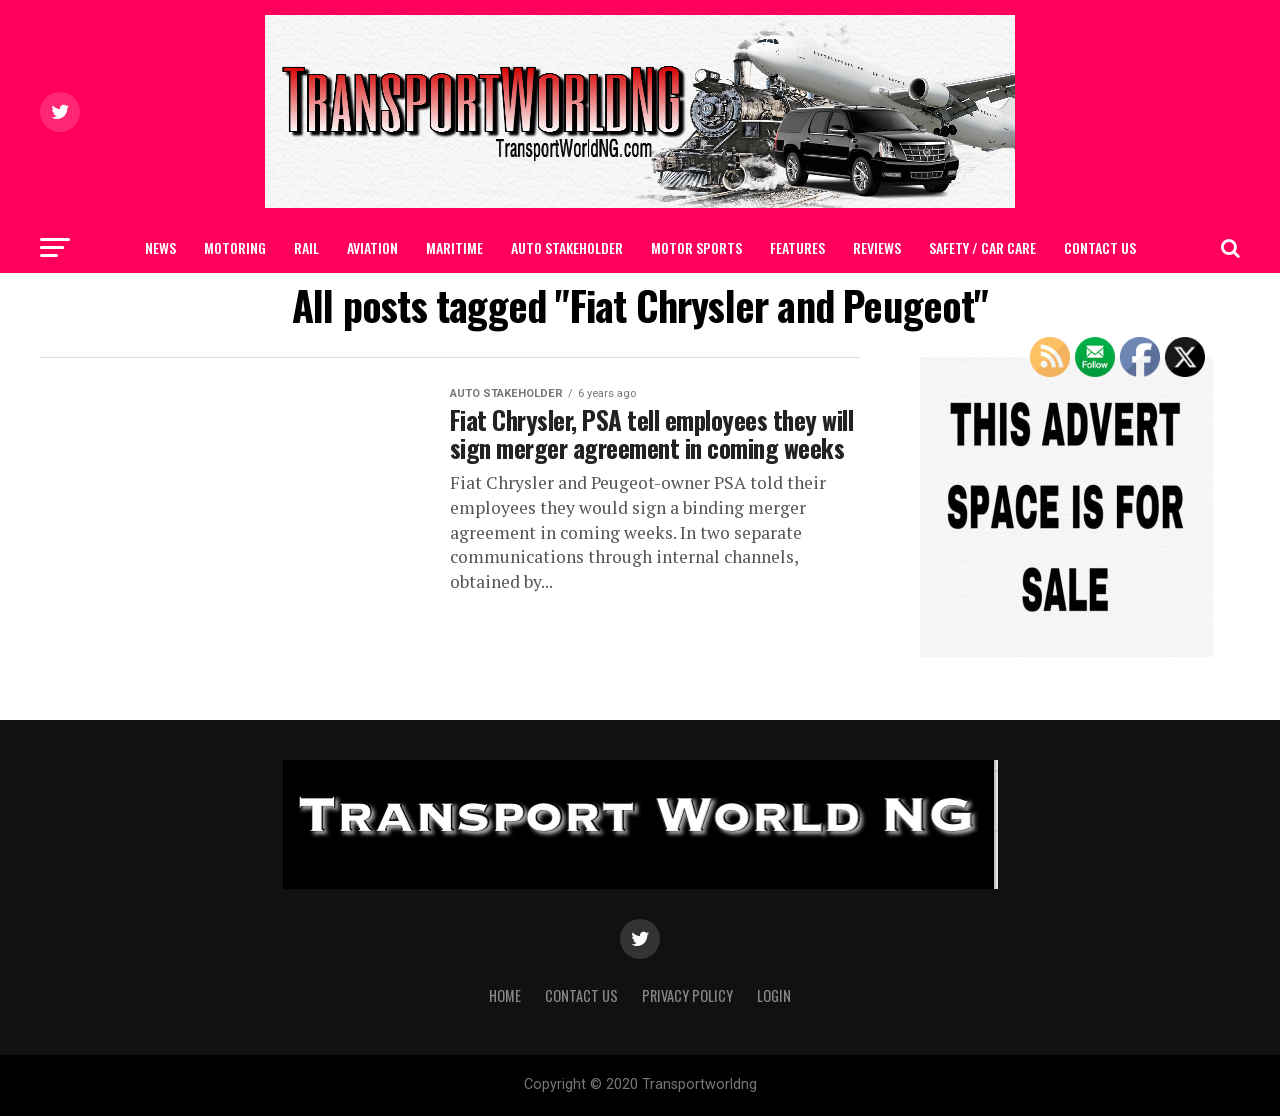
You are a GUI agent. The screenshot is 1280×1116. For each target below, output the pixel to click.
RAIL (306, 247)
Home (505, 995)
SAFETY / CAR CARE (982, 247)
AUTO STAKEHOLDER (567, 247)
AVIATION (372, 247)
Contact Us (1100, 247)
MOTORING (235, 247)
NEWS (160, 247)
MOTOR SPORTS (696, 247)
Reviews (877, 247)
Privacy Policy (687, 995)
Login (774, 995)
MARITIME (454, 247)
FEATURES (797, 247)
